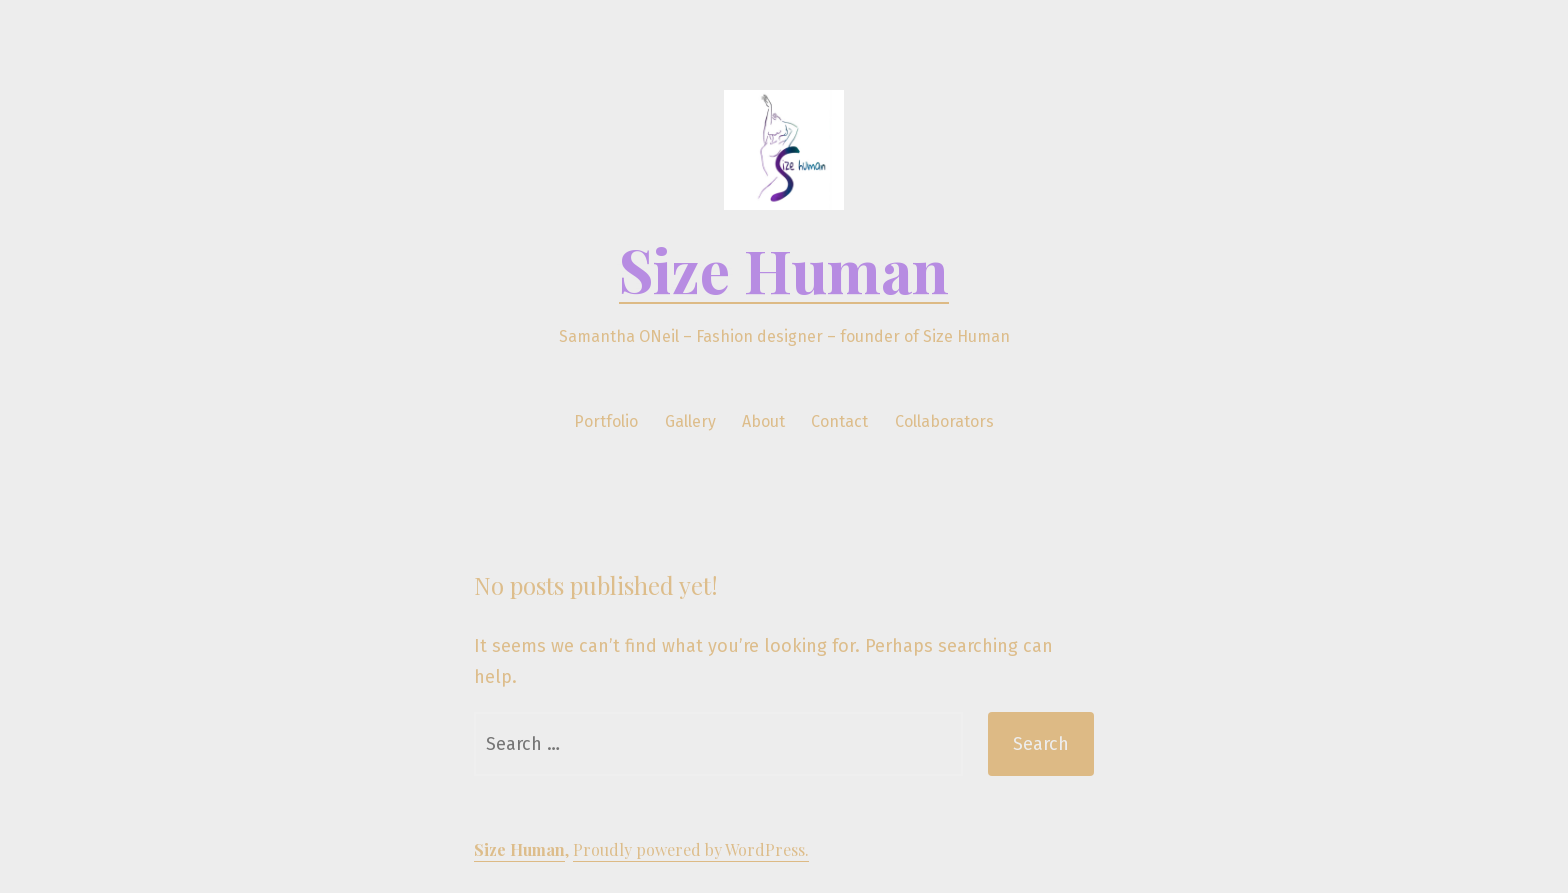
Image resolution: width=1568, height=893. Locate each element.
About (763, 421)
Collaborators (944, 421)
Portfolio (606, 421)
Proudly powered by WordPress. (691, 849)
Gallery (690, 421)
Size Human (784, 269)
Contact (839, 421)
